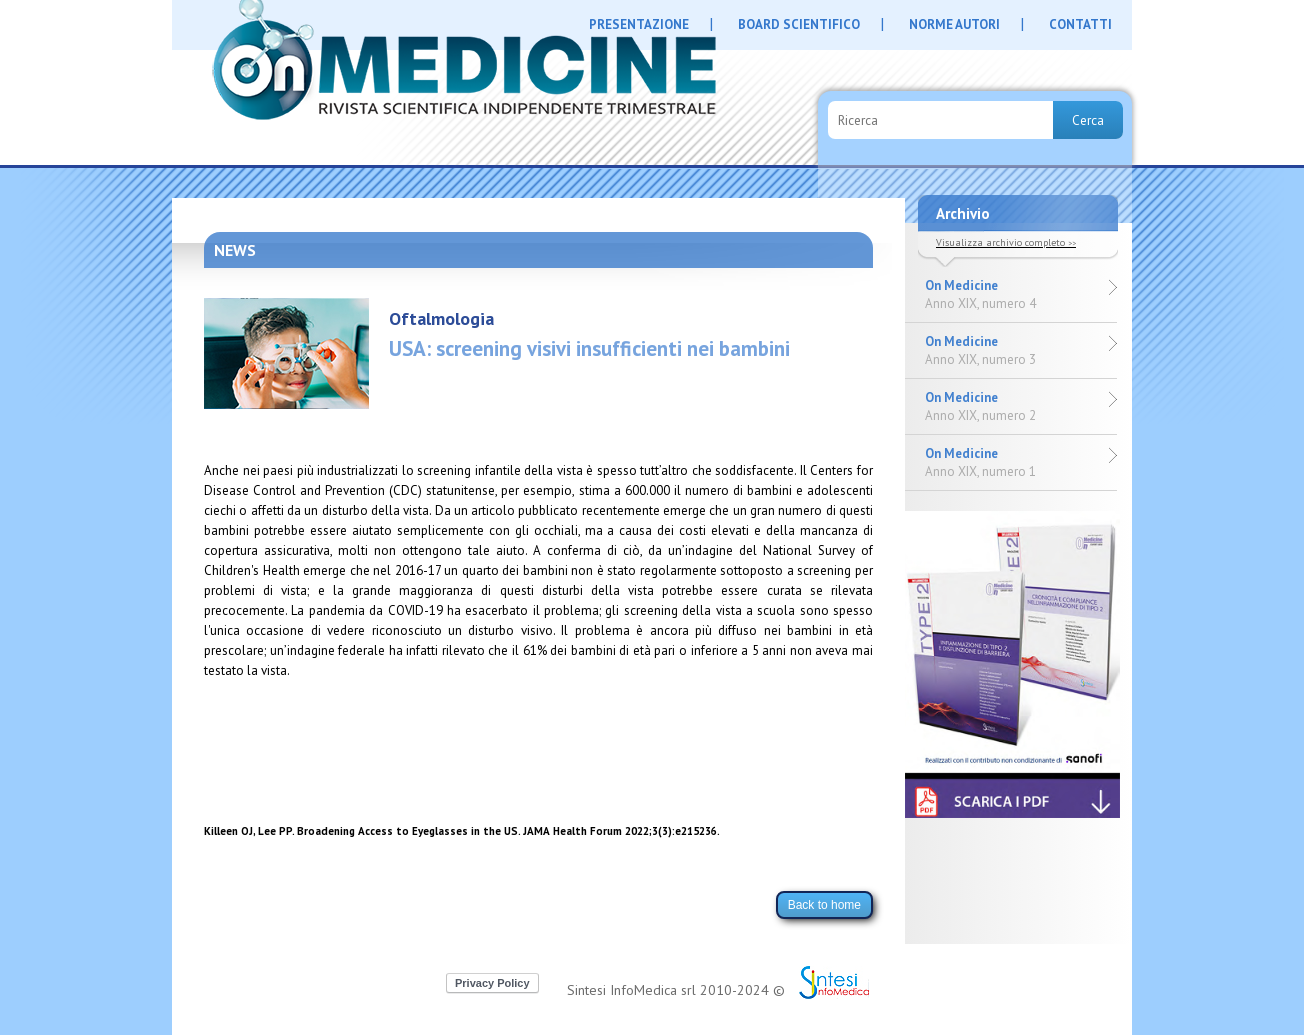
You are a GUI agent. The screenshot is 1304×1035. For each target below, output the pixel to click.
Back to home (824, 905)
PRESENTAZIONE (639, 24)
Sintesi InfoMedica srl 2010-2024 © (676, 990)
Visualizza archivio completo (1006, 242)
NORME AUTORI (954, 24)
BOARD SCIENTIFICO (799, 24)
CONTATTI (1080, 24)
